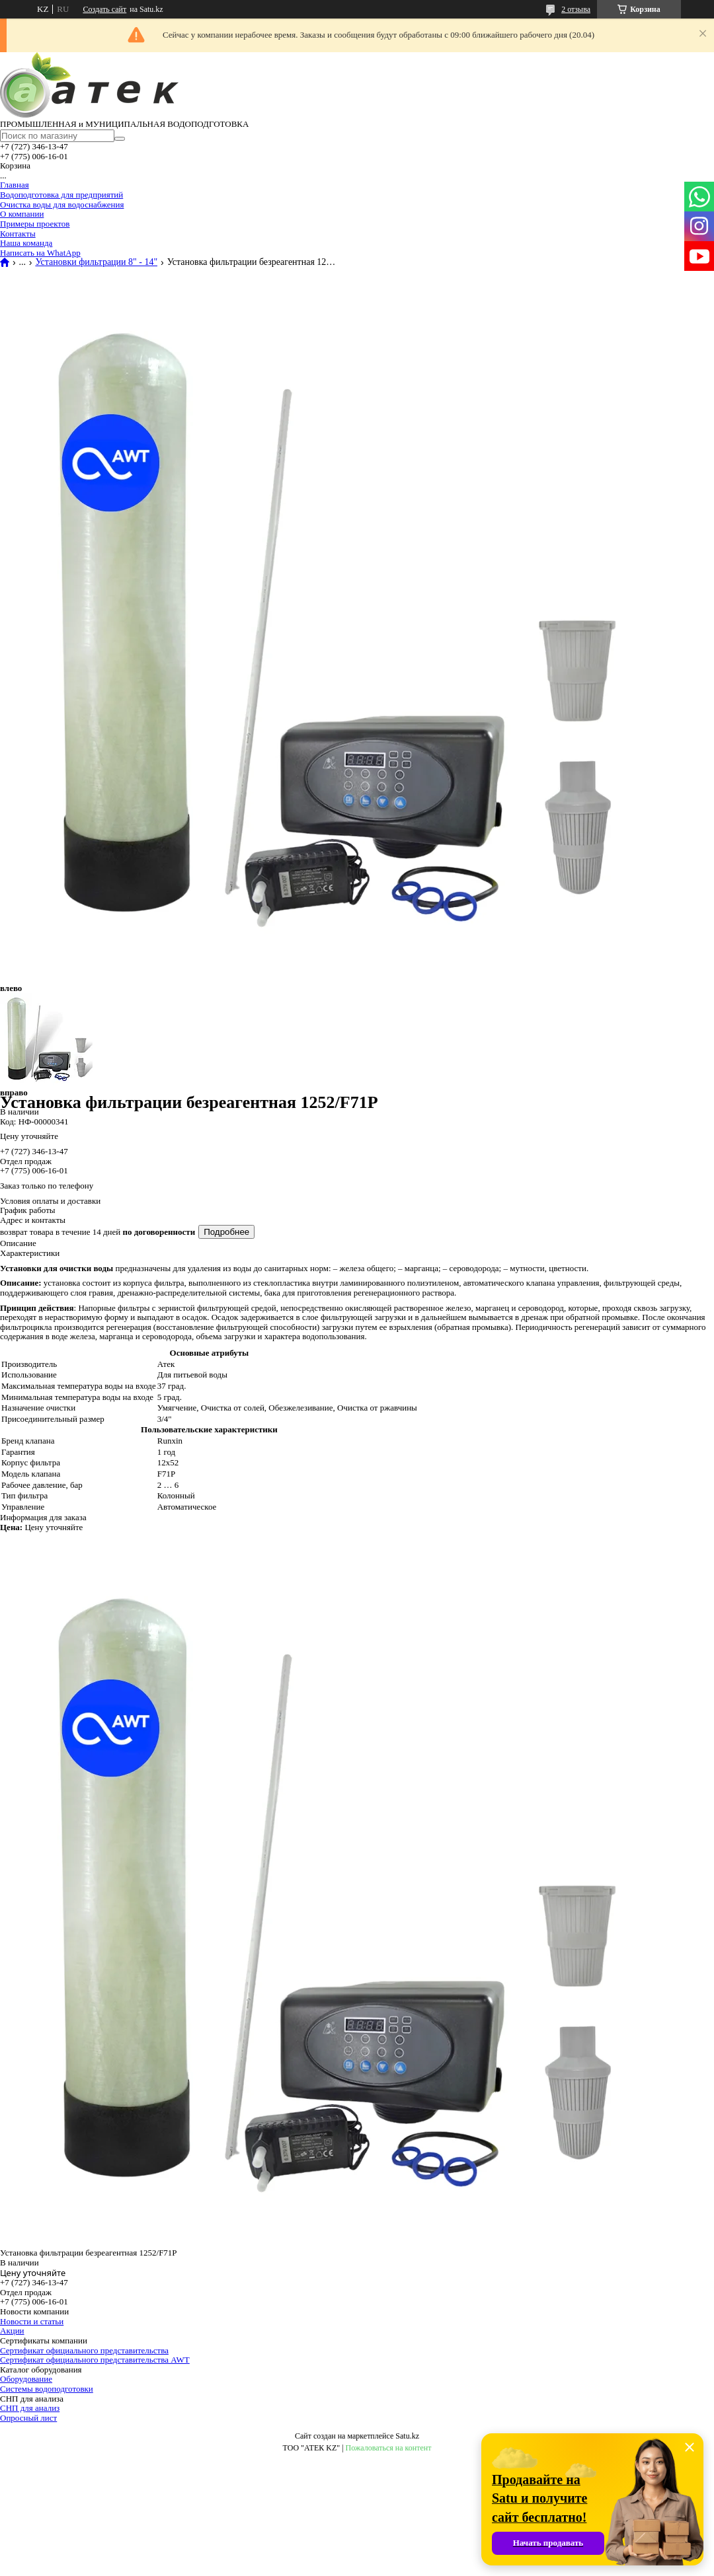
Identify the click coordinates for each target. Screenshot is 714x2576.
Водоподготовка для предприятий (61, 195)
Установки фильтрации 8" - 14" (96, 262)
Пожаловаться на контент (389, 2447)
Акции (12, 2331)
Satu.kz (407, 2436)
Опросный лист (28, 2418)
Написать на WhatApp (40, 253)
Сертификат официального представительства (84, 2350)
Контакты (18, 234)
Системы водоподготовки (46, 2389)
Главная (14, 185)
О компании (22, 214)
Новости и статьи (31, 2321)
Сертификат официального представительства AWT (95, 2360)
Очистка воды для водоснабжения (62, 204)
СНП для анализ (30, 2408)
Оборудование (26, 2379)
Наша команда (26, 243)
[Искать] (119, 139)
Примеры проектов (35, 224)
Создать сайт (104, 9)
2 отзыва (575, 9)
